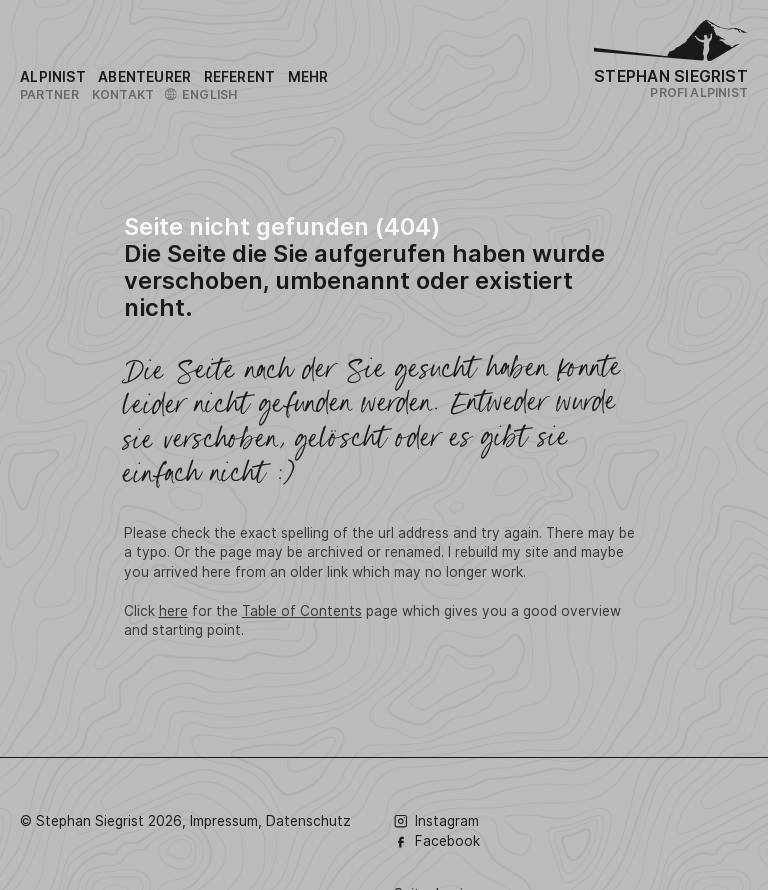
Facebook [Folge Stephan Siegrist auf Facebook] (437, 841)
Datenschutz (308, 821)
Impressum (224, 821)
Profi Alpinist (699, 92)
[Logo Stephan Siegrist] (671, 44)
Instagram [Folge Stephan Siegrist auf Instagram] (436, 821)
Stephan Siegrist (671, 76)
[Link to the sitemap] (308, 77)
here (173, 611)
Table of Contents (302, 611)
